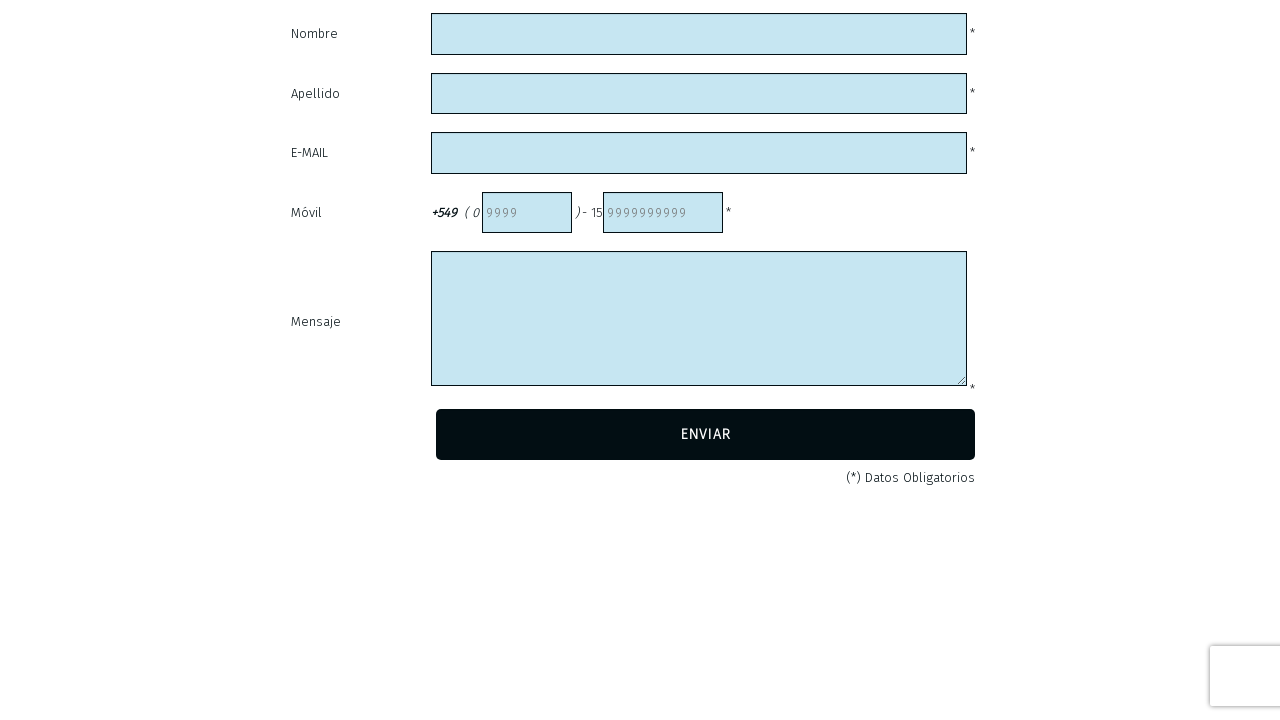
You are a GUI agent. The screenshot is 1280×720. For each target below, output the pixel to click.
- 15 (592, 212)
